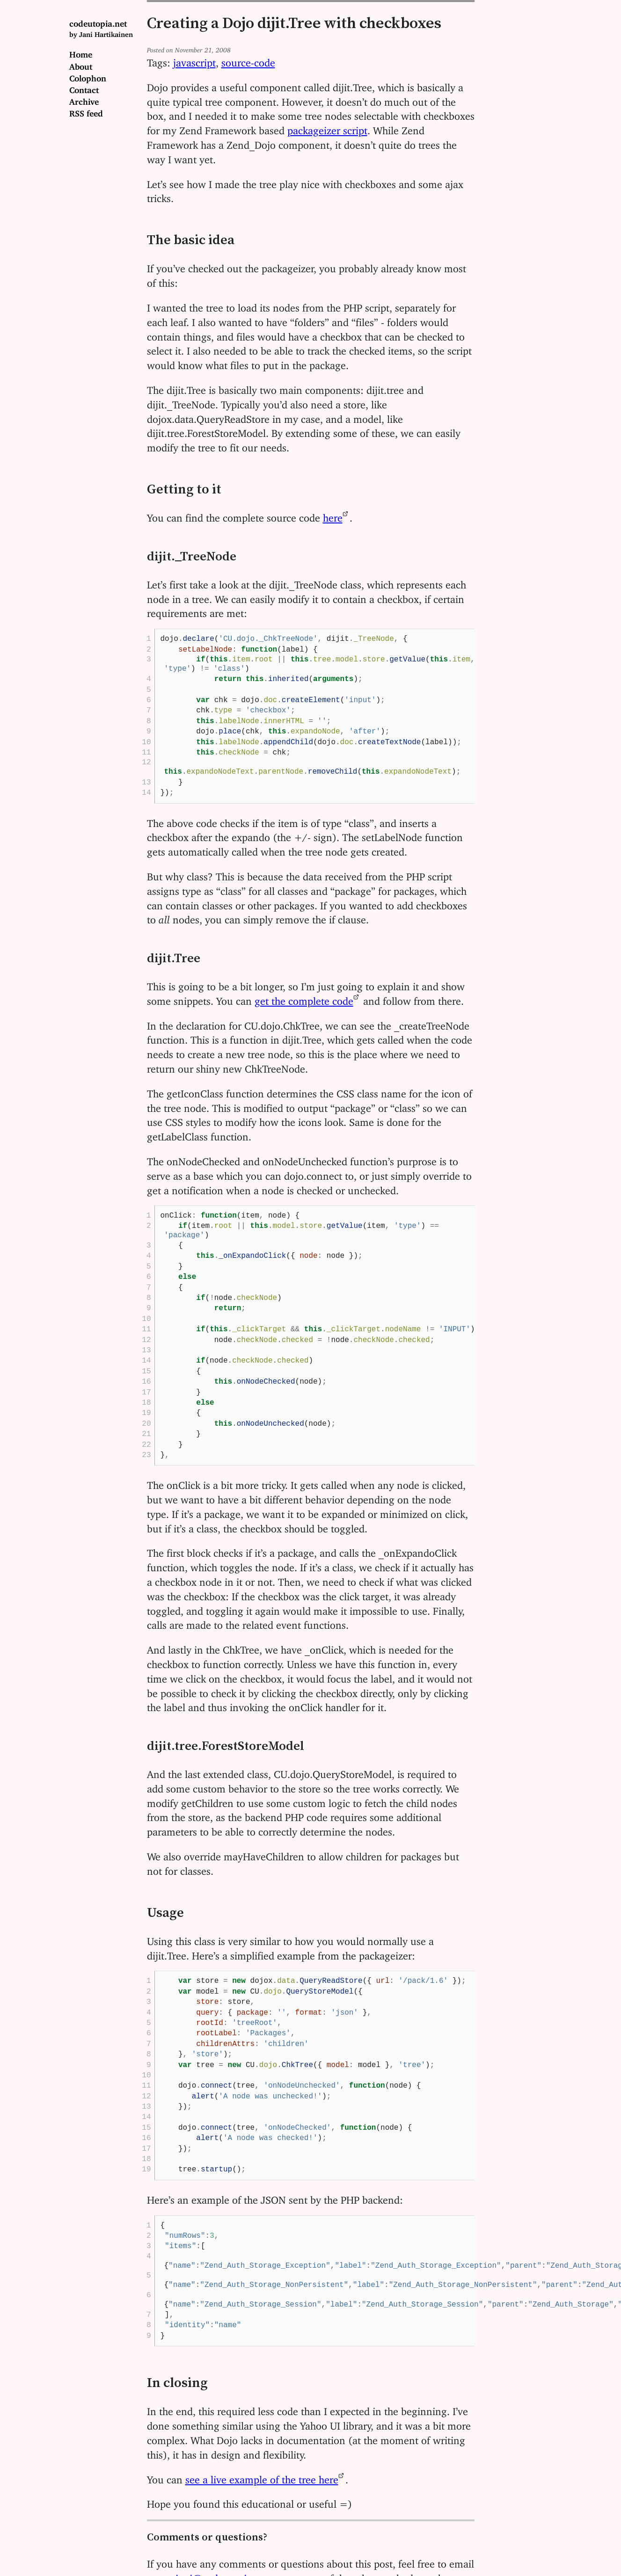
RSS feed (86, 111)
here (333, 515)
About (80, 64)
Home (80, 52)
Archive (84, 99)
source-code (248, 60)
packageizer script (327, 128)
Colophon (87, 76)
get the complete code (304, 998)
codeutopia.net (101, 28)
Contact (84, 88)
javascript (194, 60)
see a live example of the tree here (261, 2477)
